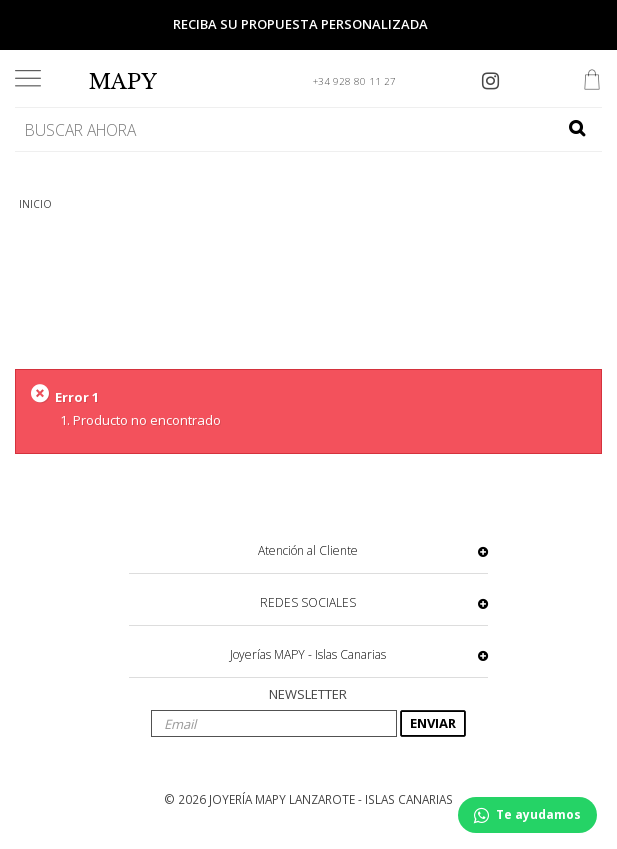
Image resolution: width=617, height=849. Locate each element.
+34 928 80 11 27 (354, 81)
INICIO (35, 204)
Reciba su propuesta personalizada (300, 24)
